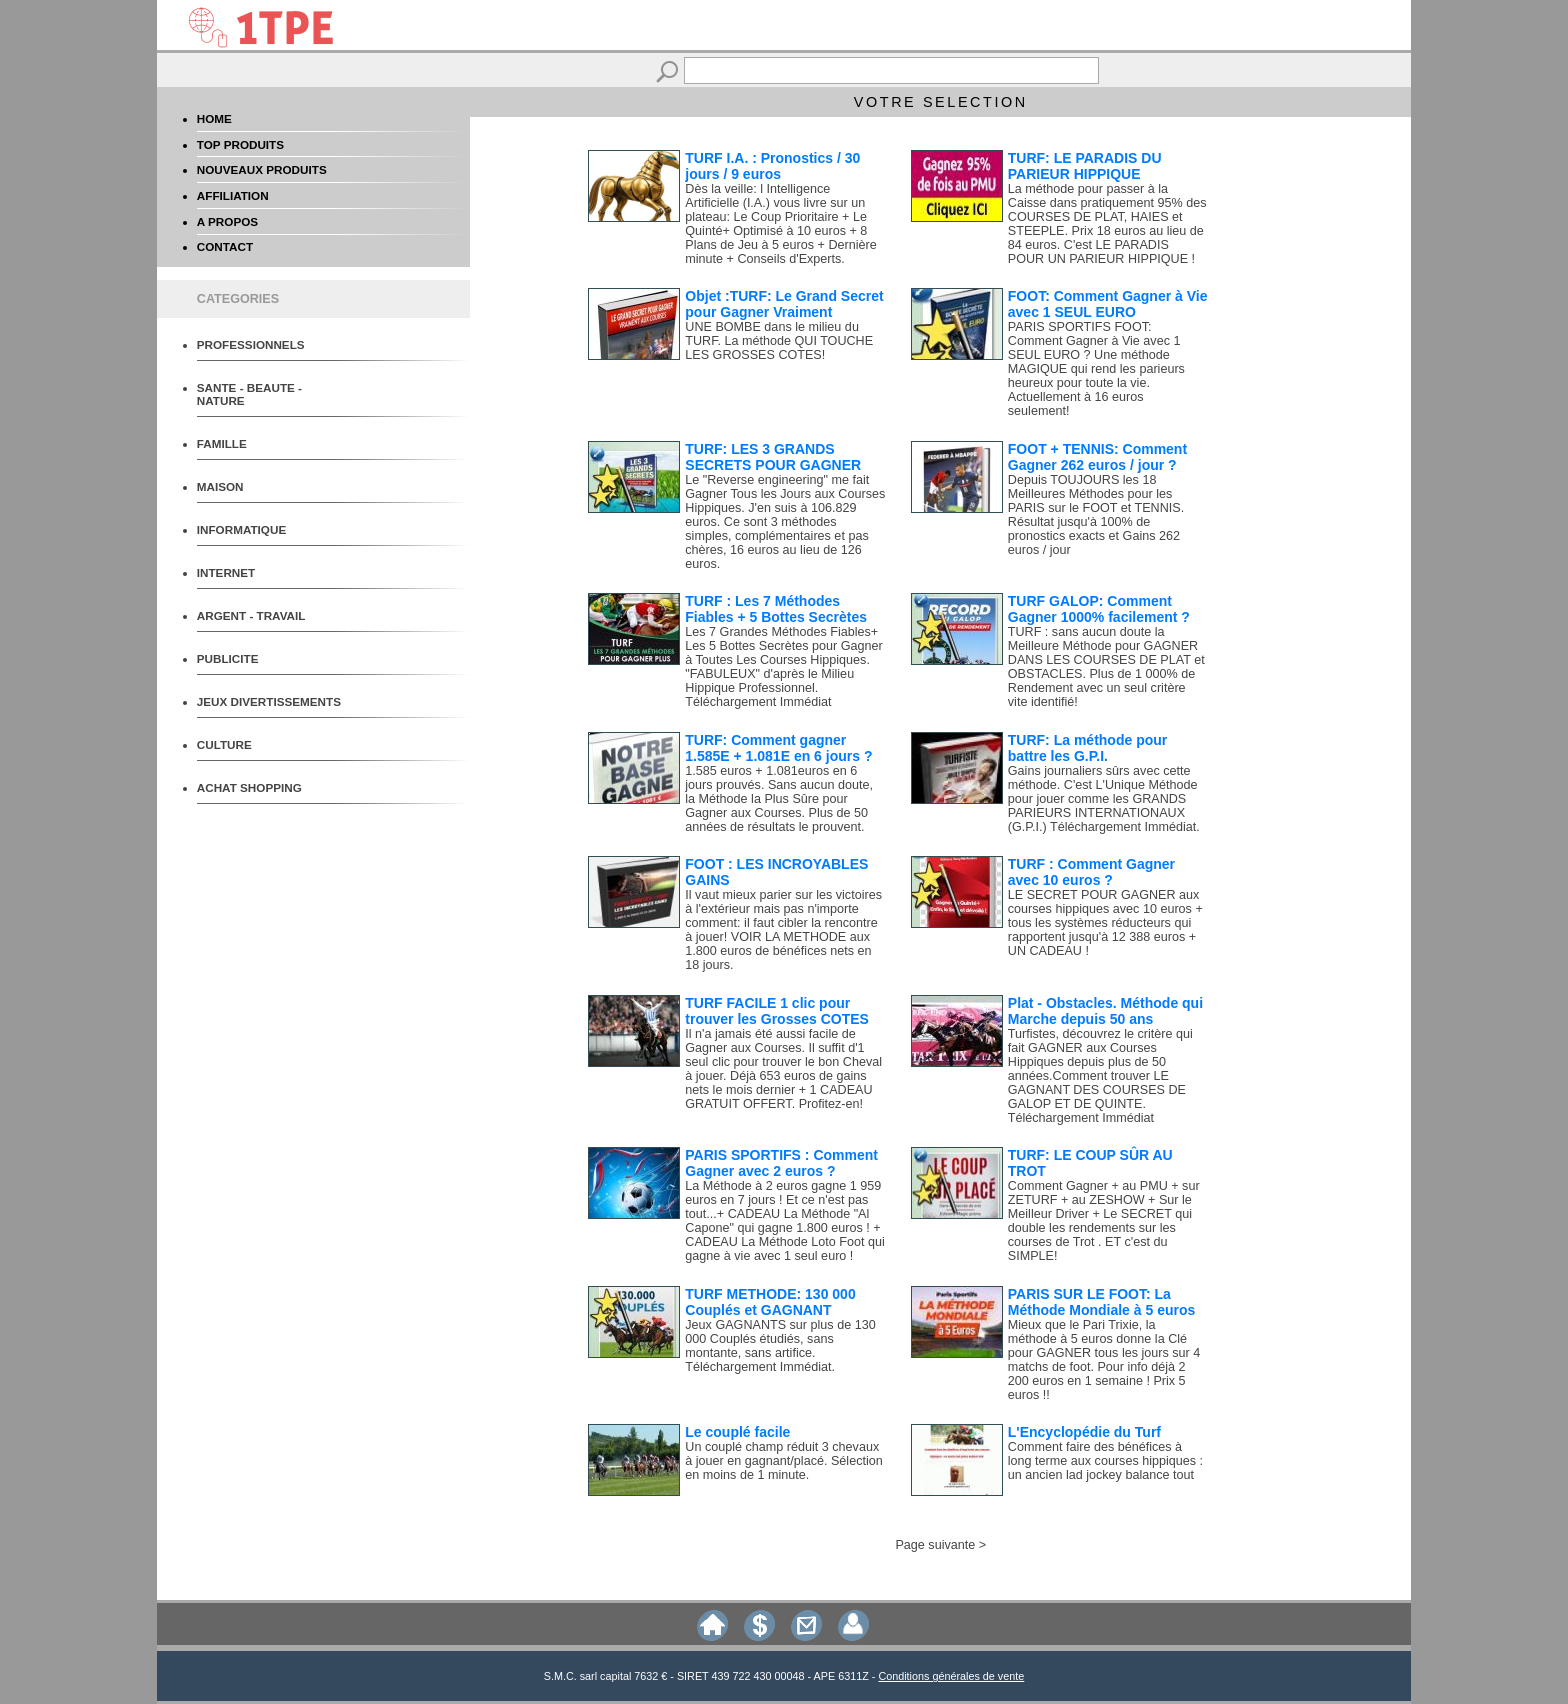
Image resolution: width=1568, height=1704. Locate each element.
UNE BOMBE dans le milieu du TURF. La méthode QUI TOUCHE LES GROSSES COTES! (779, 341)
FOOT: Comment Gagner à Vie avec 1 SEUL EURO (1108, 304)
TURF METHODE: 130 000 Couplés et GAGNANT (770, 1302)
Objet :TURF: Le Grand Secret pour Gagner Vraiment (784, 304)
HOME (214, 118)
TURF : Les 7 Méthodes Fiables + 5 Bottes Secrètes (776, 609)
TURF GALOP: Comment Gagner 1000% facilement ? (1099, 609)
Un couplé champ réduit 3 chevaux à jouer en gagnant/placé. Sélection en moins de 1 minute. (783, 1461)
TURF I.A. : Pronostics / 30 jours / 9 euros (772, 166)
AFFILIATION (233, 195)
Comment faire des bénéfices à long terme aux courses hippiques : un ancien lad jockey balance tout (1105, 1461)
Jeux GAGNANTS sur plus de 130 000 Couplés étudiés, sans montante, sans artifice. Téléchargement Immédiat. (780, 1346)
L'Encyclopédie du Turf (1084, 1432)
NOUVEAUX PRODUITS (262, 169)
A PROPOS (227, 221)
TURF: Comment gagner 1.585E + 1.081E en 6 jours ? (778, 748)
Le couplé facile (737, 1432)
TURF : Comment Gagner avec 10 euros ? (1091, 872)
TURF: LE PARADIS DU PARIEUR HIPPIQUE (1085, 166)
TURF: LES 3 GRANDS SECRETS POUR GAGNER (773, 457)
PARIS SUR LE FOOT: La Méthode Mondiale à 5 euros (1101, 1302)
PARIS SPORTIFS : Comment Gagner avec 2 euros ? (781, 1163)
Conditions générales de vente (951, 1676)
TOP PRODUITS (240, 144)
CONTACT (225, 246)
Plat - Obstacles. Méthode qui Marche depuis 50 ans (1105, 1011)
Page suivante (935, 1545)
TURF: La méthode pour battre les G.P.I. (1087, 748)
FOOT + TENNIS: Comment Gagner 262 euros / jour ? (1097, 457)
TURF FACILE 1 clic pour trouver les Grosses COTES (777, 1011)
